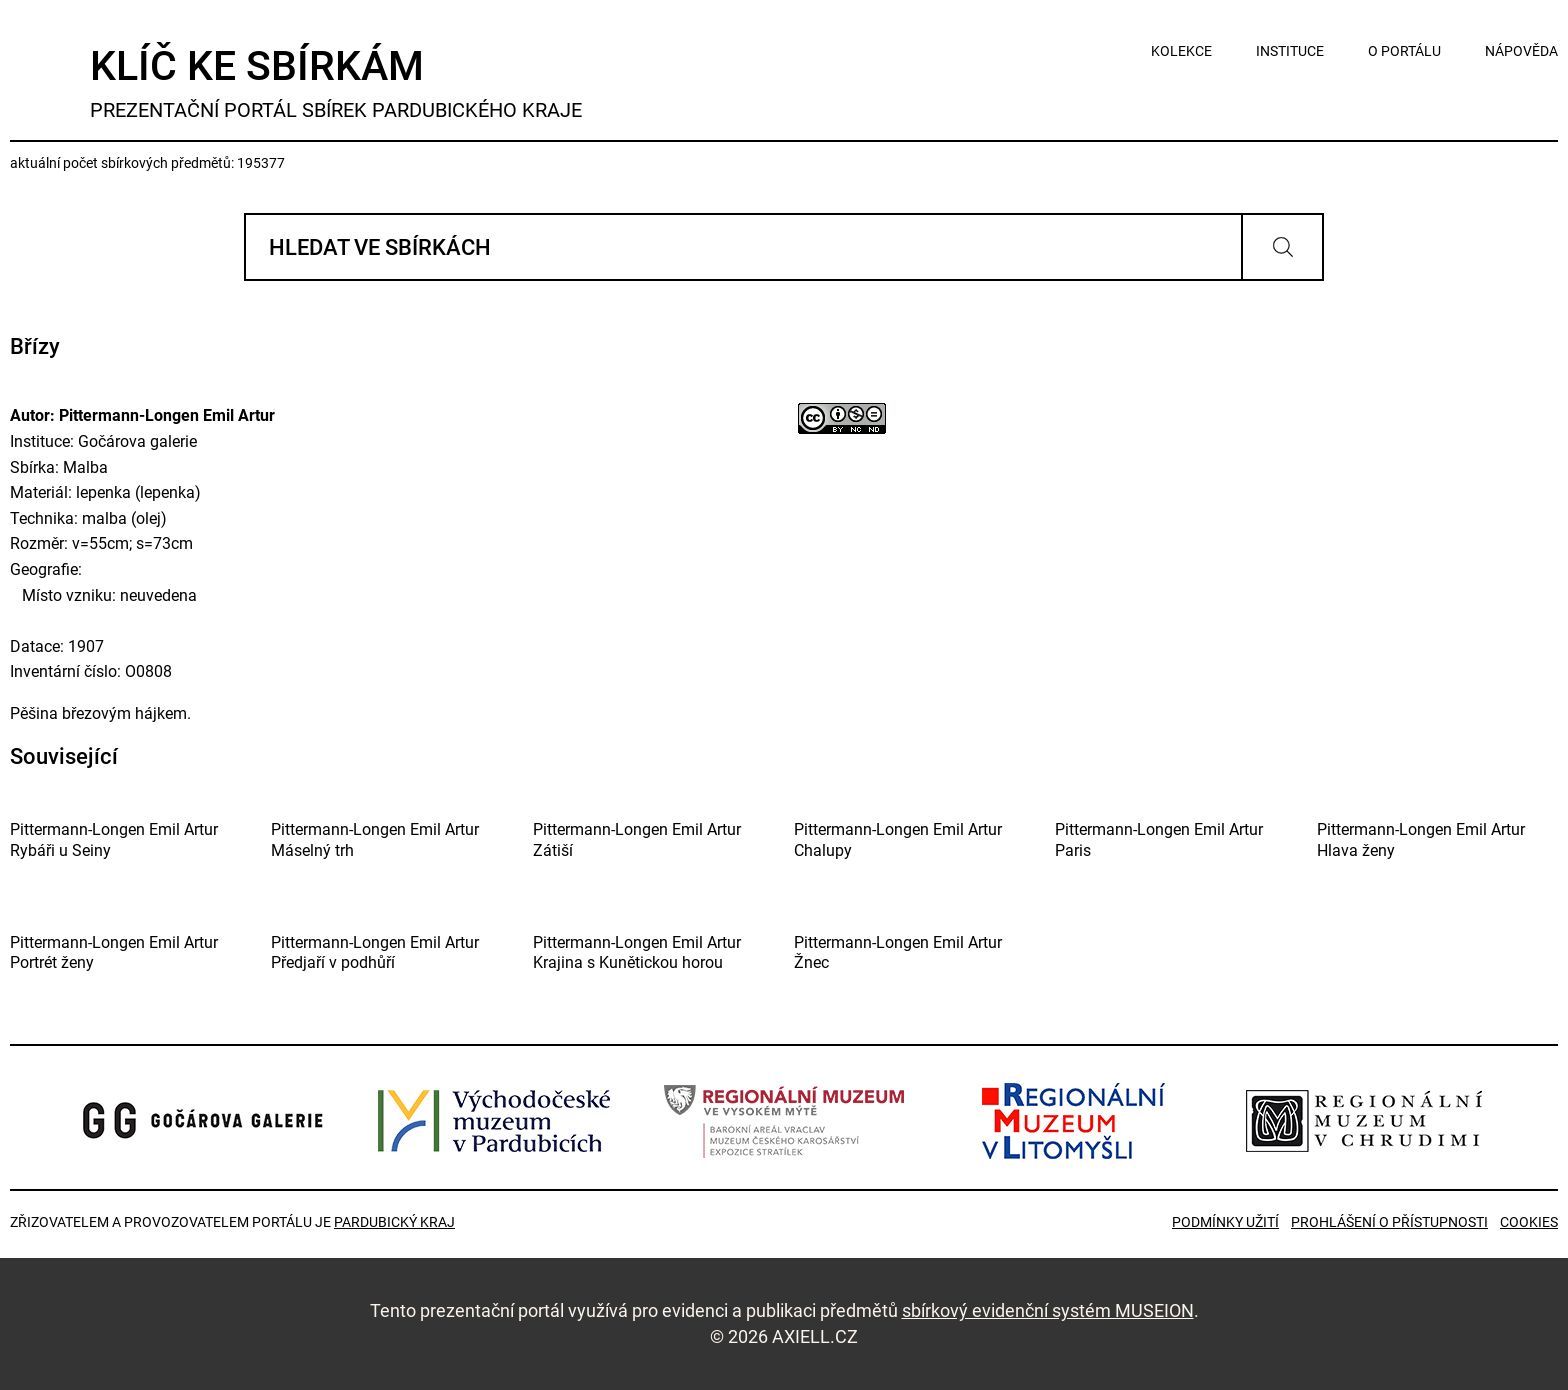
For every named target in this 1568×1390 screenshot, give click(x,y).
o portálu (1404, 51)
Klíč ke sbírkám (336, 82)
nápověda (1521, 51)
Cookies (1529, 1222)
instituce (1290, 51)
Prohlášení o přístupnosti (1389, 1222)
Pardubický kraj (394, 1222)
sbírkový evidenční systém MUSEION (1048, 1310)
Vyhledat (1282, 247)
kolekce (1181, 51)
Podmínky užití (1225, 1222)
